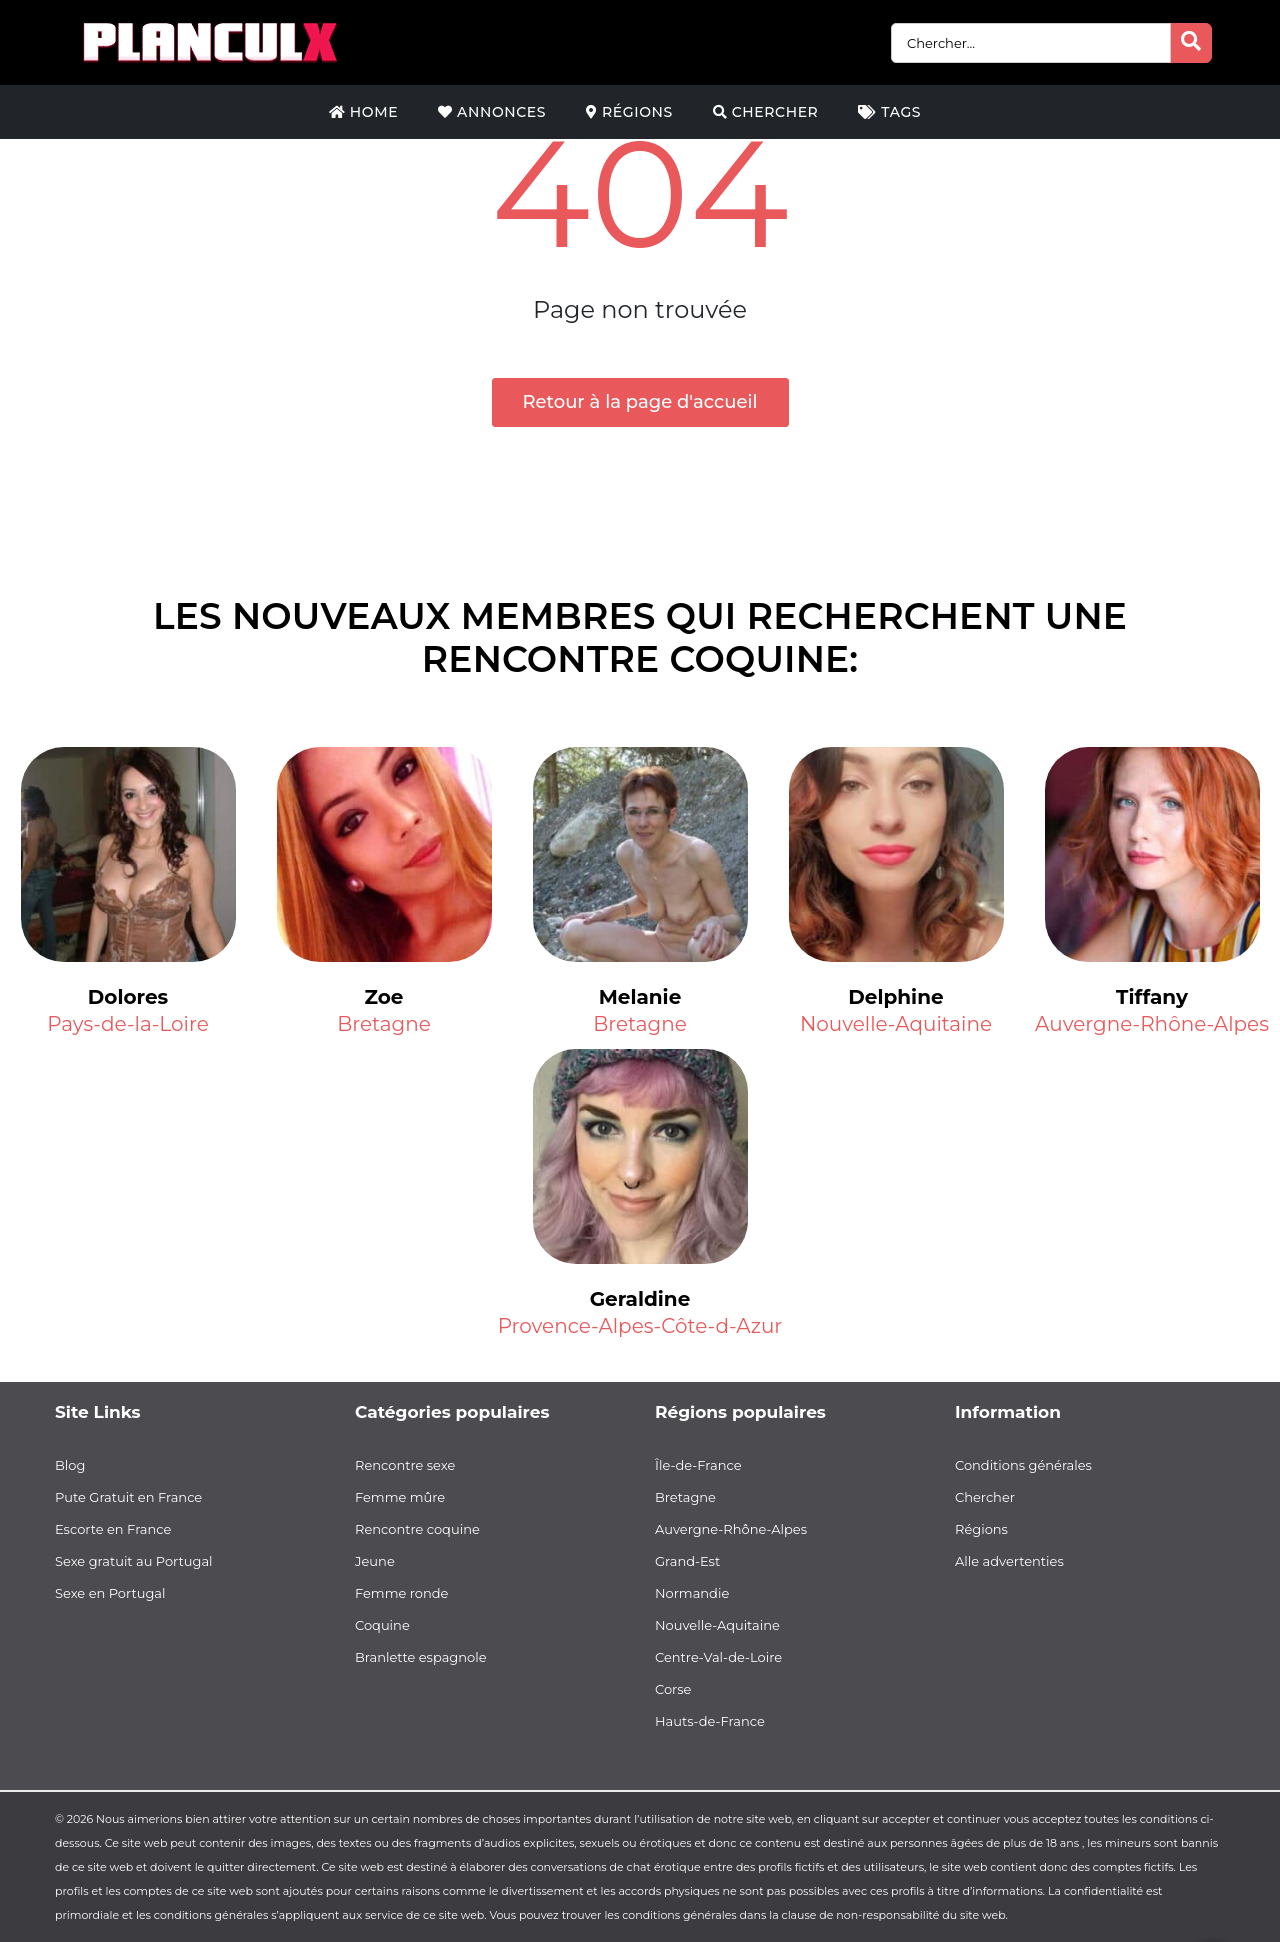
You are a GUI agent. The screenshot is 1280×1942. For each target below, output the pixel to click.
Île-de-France (698, 1465)
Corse (673, 1689)
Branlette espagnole (421, 1657)
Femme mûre (400, 1497)
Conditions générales (1023, 1465)
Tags (889, 112)
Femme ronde (401, 1593)
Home (363, 112)
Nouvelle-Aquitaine (896, 1024)
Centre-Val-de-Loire (718, 1657)
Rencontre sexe (405, 1465)
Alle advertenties (1009, 1561)
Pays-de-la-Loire (127, 1024)
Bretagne (384, 1024)
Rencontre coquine (417, 1529)
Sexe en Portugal (110, 1593)
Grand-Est (687, 1561)
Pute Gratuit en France (128, 1497)
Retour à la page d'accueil (640, 402)
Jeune (375, 1561)
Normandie (692, 1593)
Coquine (382, 1625)
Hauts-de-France (710, 1721)
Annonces (492, 112)
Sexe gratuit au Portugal (134, 1561)
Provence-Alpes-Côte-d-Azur (640, 1326)
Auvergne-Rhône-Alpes (1152, 1024)
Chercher (766, 112)
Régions (629, 112)
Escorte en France (113, 1529)
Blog (70, 1465)
